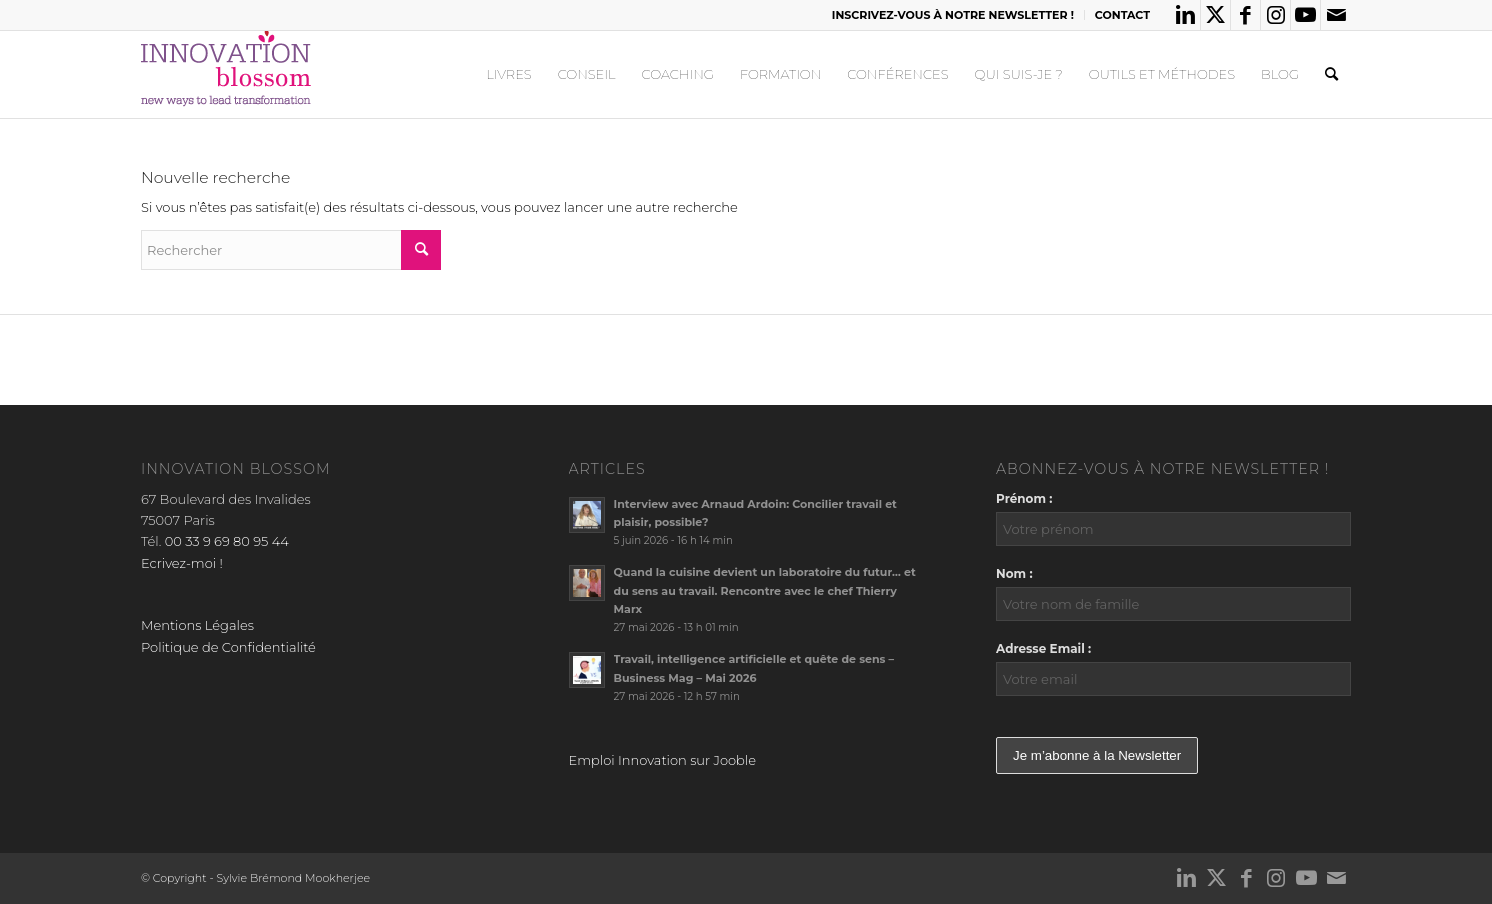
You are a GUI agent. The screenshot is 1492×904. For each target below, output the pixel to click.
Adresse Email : (1043, 648)
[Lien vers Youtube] (1305, 15)
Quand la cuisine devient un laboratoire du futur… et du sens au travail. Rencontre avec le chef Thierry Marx (765, 591)
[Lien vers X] (1215, 15)
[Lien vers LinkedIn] (1185, 15)
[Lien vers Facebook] (1245, 15)
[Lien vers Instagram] (1275, 15)
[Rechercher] (1331, 74)
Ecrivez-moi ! (182, 563)
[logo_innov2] (228, 74)
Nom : (1014, 573)
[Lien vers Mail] (1336, 15)
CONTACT (1122, 15)
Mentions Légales (197, 625)
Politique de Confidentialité (228, 647)
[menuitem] (953, 15)
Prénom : (1024, 498)
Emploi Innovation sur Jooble (662, 760)
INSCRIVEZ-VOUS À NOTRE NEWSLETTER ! (953, 15)
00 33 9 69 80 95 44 (227, 541)
